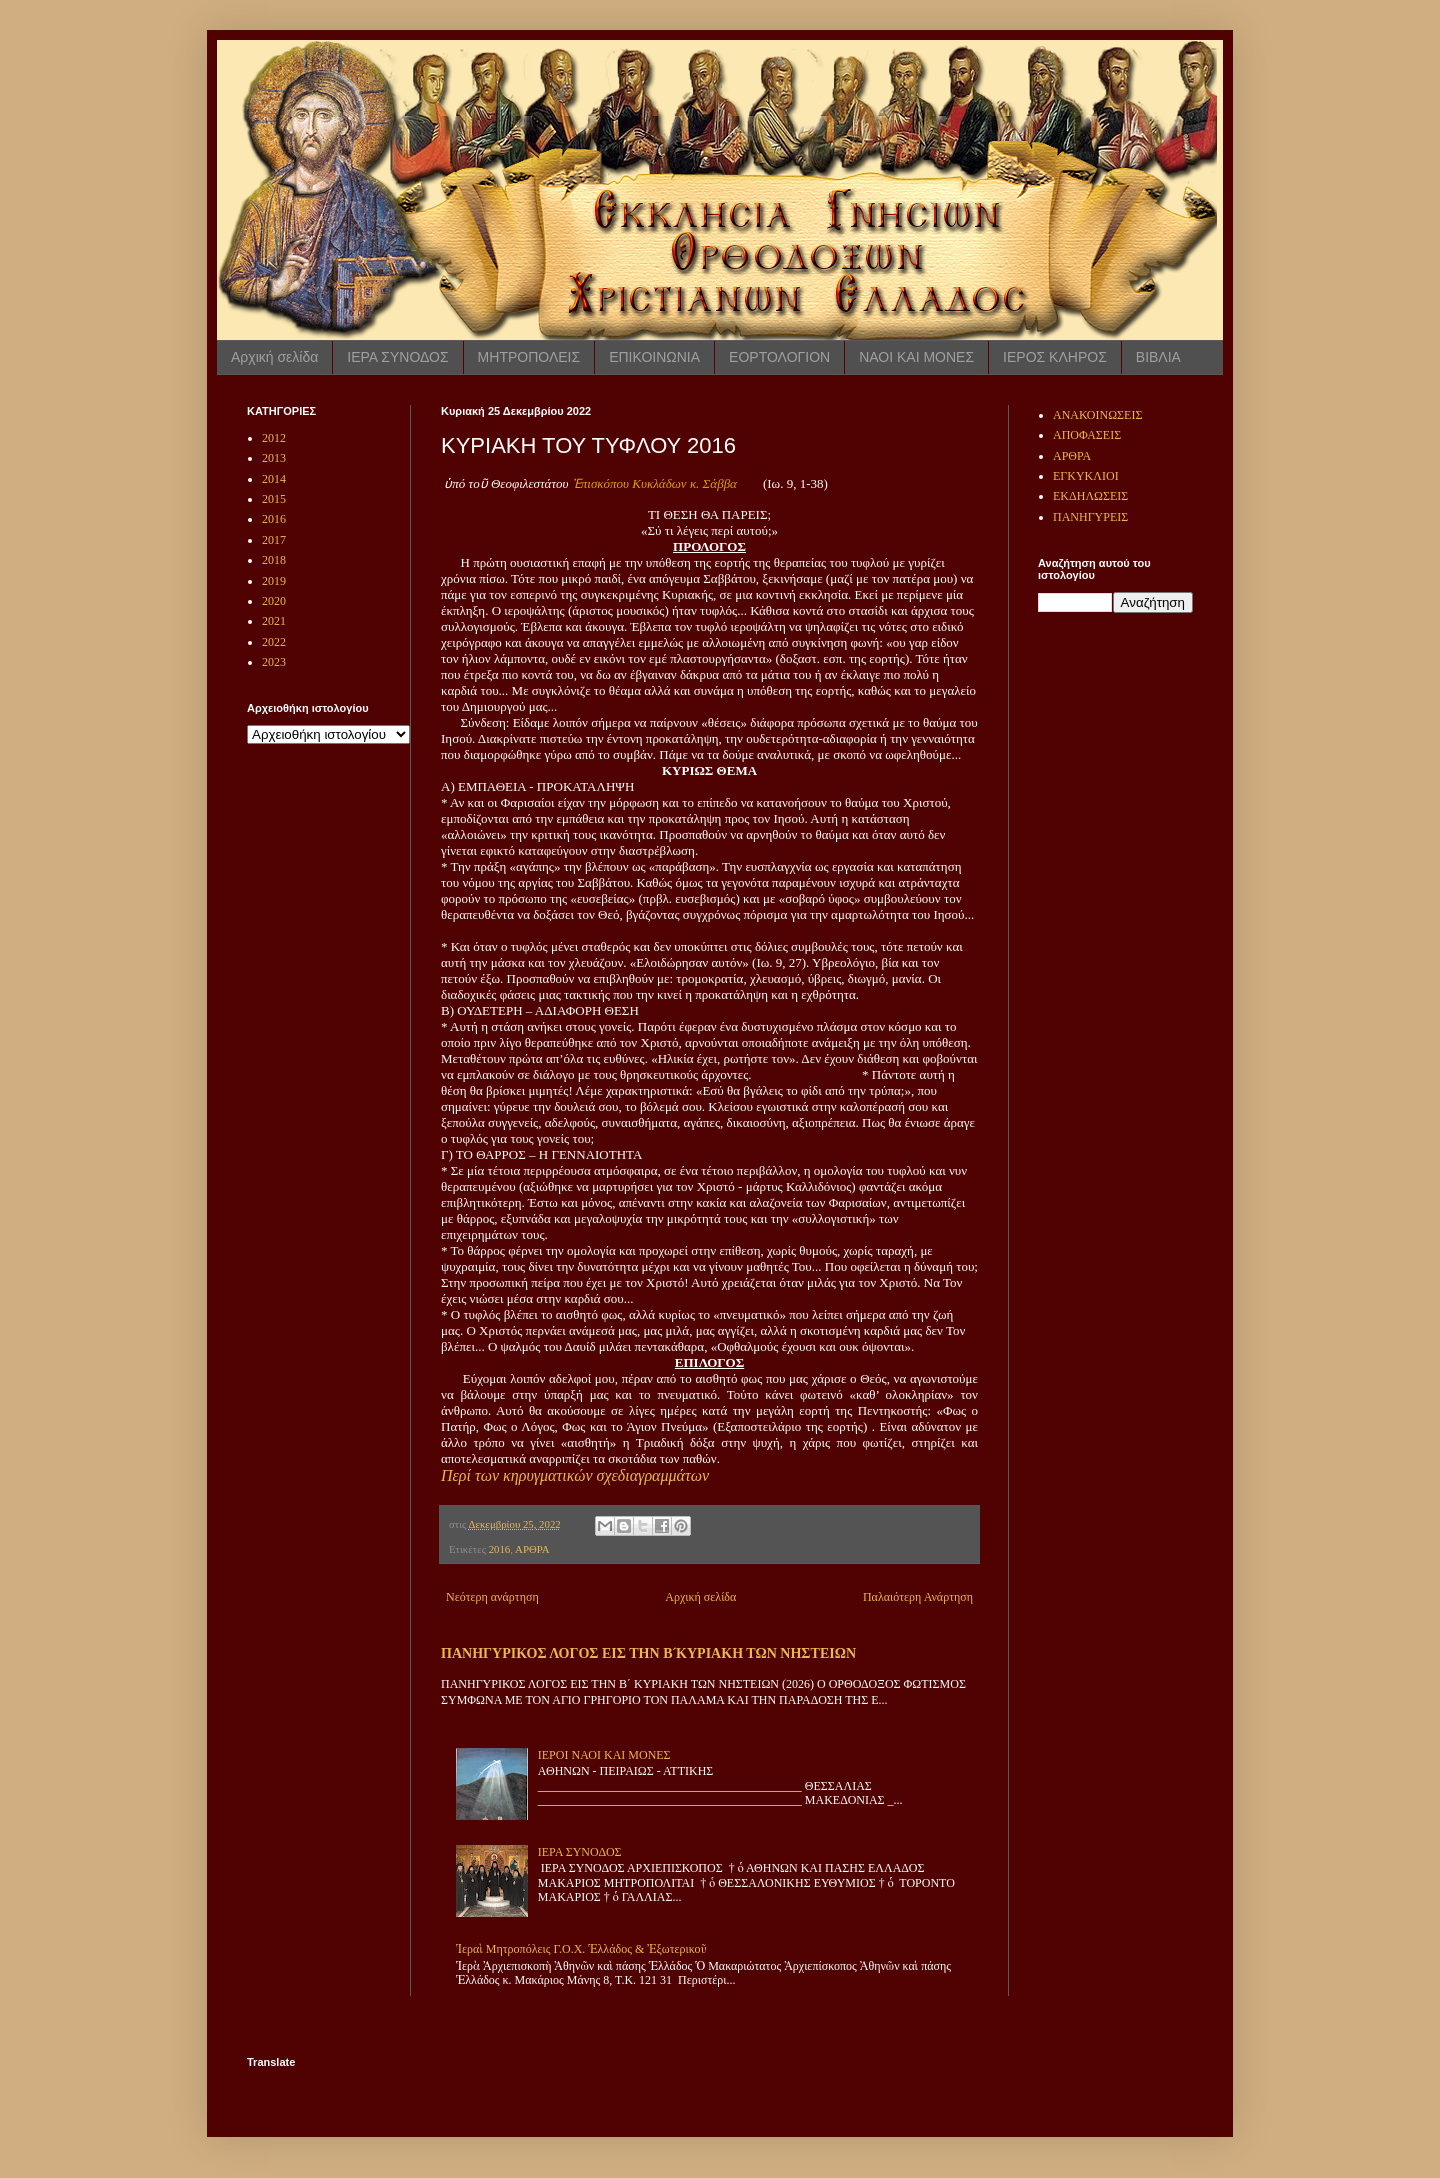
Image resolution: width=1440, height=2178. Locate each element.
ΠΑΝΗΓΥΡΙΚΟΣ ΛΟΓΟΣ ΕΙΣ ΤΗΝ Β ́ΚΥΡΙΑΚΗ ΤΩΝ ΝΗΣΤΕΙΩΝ (648, 1653)
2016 (500, 1549)
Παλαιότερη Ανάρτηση (918, 1597)
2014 (274, 479)
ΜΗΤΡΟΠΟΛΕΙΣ (529, 357)
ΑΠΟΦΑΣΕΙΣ (1087, 435)
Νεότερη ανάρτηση (492, 1597)
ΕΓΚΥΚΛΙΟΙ (1086, 476)
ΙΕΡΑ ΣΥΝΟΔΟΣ (397, 357)
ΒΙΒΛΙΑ (1158, 357)
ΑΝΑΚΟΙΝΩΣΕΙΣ (1097, 415)
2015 (274, 499)
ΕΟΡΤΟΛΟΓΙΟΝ (779, 357)
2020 (274, 601)
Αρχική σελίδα (274, 357)
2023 (274, 662)
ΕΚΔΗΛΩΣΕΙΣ (1090, 496)
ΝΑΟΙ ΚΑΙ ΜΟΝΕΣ (916, 357)
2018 (274, 560)
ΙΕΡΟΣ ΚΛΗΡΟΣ (1055, 357)
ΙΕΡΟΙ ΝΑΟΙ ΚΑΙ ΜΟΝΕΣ (604, 1755)
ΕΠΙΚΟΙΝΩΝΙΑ (654, 357)
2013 (274, 458)
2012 (274, 438)
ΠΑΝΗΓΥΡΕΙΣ (1090, 517)
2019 (274, 581)
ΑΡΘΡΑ (532, 1549)
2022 (274, 642)
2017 (274, 540)
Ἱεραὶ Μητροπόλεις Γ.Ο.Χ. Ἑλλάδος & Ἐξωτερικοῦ (581, 1949)
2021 (274, 621)
